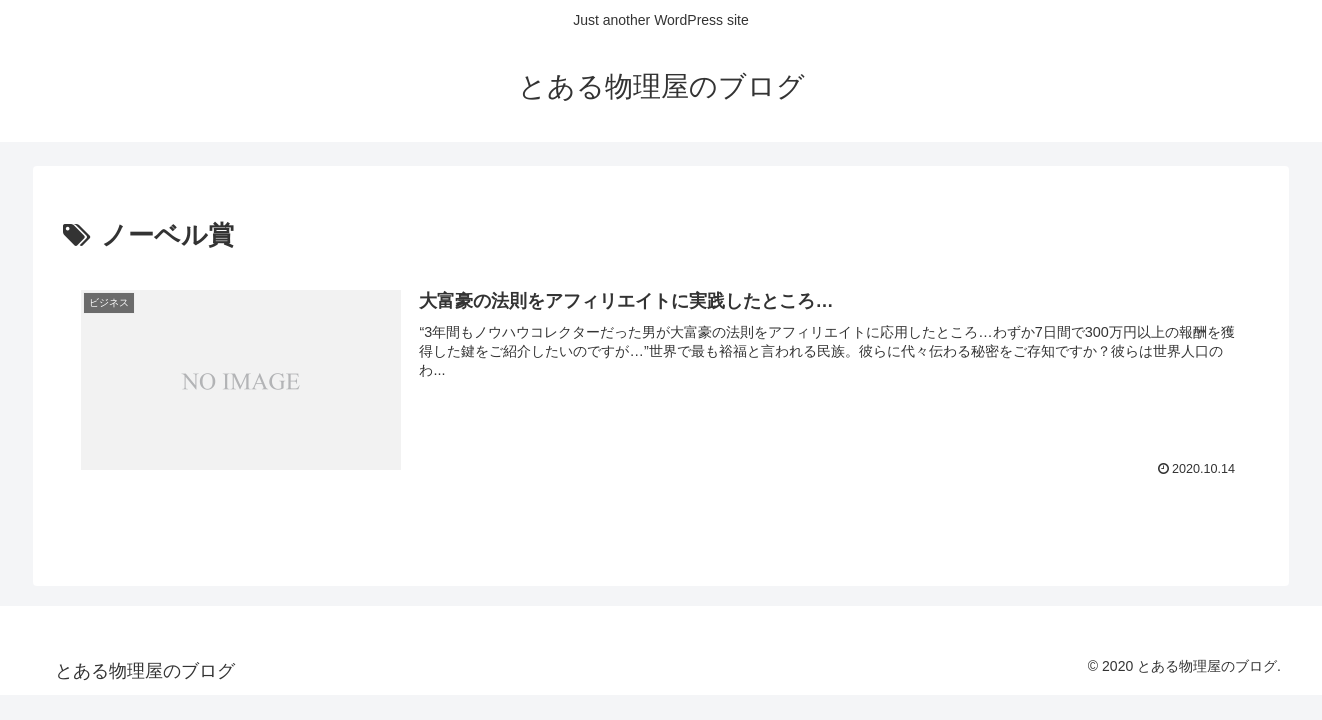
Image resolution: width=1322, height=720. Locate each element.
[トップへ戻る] (1292, 690)
